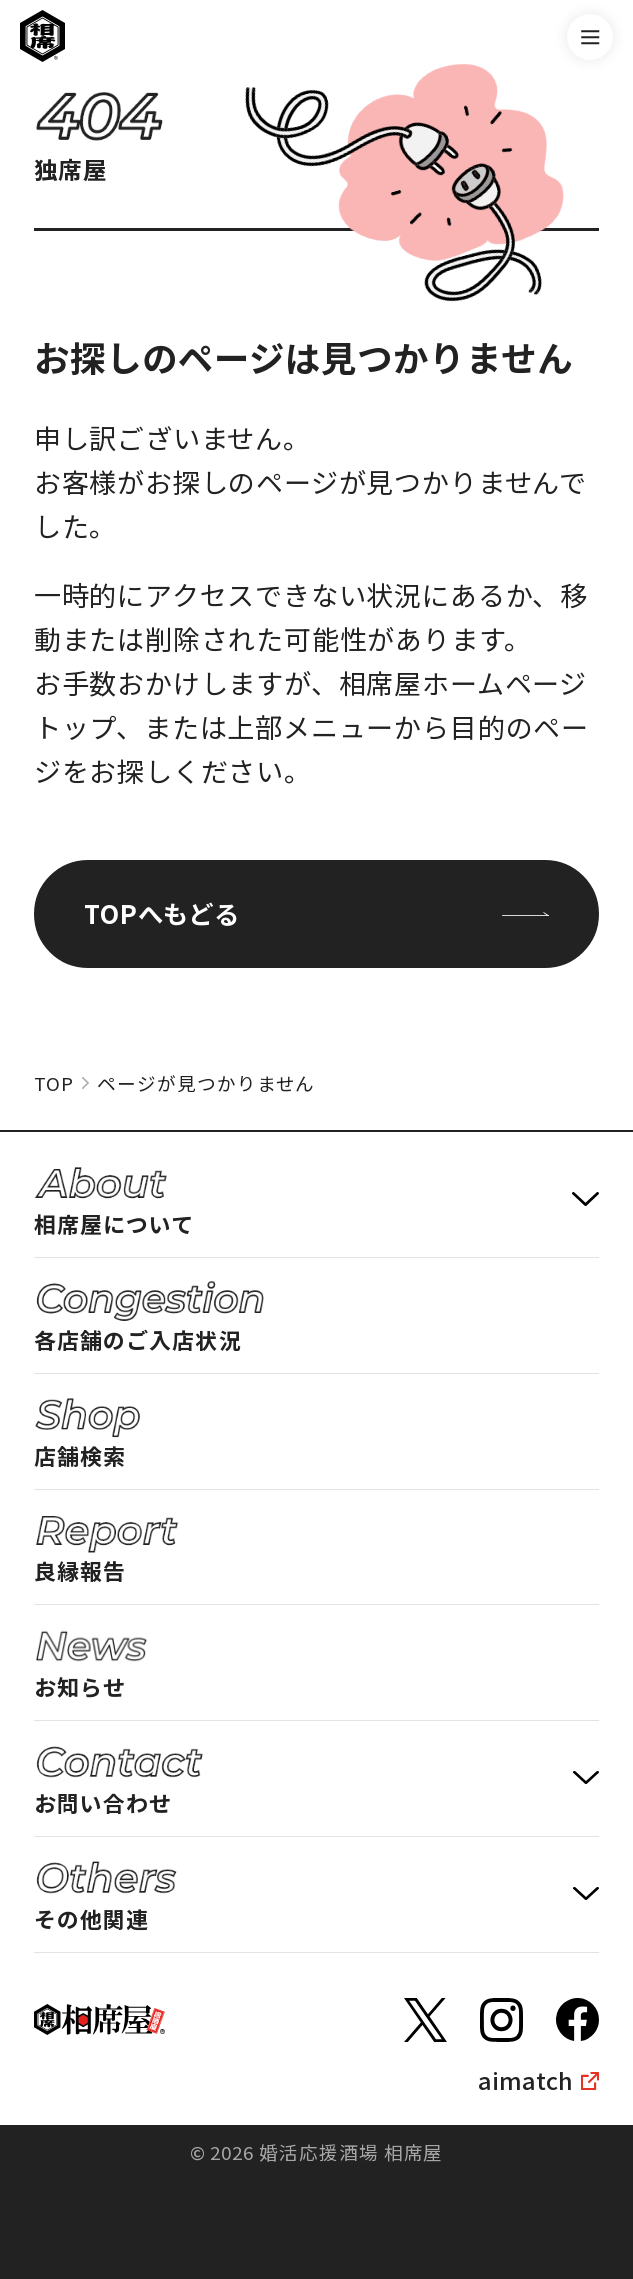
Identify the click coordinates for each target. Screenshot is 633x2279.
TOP (54, 1082)
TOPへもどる (316, 913)
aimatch (525, 2080)
